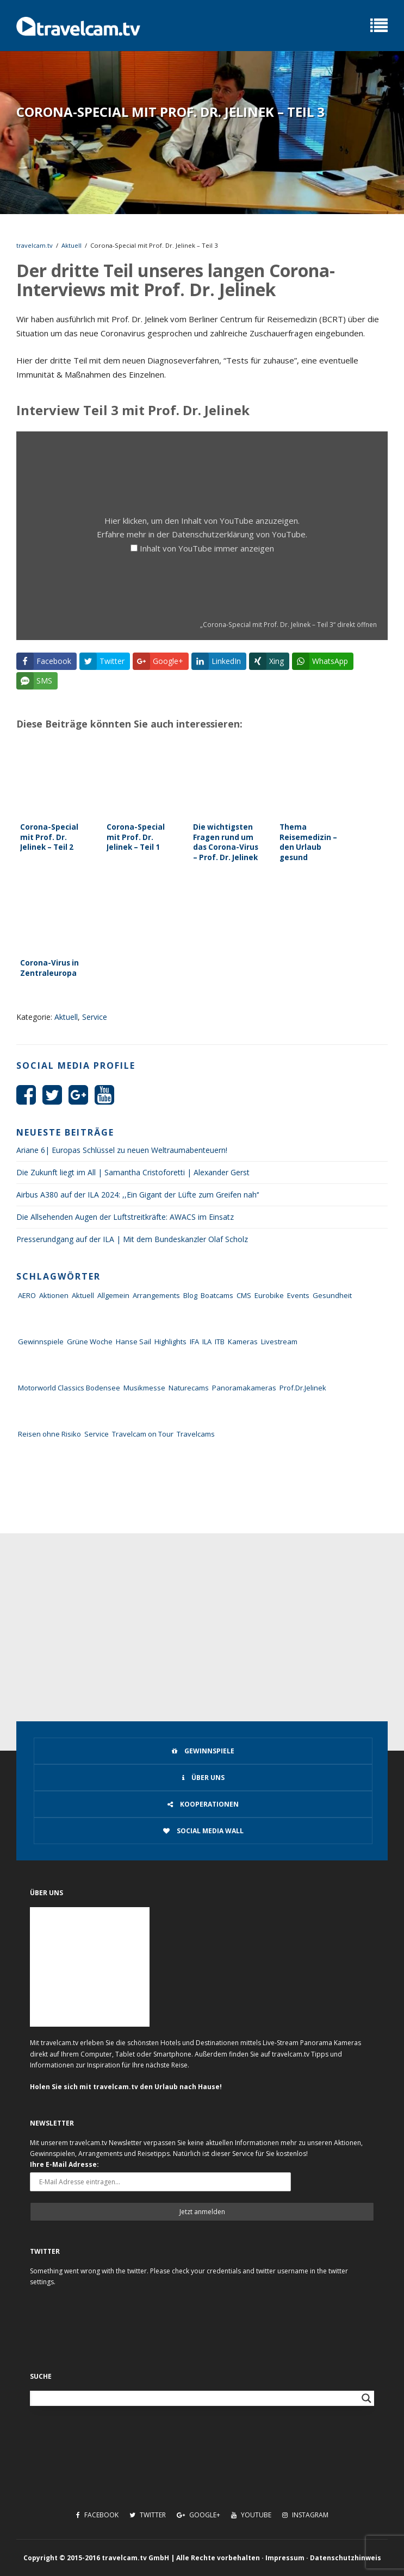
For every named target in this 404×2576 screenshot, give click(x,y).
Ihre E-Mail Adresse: (64, 2164)
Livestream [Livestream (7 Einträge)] (279, 1341)
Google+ (198, 2514)
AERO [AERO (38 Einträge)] (27, 1295)
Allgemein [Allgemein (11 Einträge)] (113, 1295)
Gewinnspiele (203, 1751)
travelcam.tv (34, 245)
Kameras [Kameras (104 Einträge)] (243, 1341)
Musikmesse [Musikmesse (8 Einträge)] (144, 1388)
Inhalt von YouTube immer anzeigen (207, 548)
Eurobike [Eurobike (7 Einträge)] (269, 1295)
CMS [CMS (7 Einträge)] (244, 1295)
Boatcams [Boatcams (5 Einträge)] (217, 1295)
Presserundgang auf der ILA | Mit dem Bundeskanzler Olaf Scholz (132, 1239)
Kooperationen (203, 1804)
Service (94, 1017)
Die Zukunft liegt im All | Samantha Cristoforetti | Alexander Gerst (133, 1172)
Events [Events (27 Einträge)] (298, 1295)
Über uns (203, 1777)
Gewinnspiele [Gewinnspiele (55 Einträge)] (41, 1341)
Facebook (97, 2514)
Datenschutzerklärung (213, 534)
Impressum (284, 2557)
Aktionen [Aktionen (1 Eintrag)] (54, 1295)
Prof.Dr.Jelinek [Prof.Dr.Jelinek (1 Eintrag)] (302, 1388)
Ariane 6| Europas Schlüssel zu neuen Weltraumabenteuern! (121, 1150)
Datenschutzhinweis (345, 2557)
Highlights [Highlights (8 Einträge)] (170, 1341)
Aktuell (71, 245)
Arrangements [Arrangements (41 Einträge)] (156, 1295)
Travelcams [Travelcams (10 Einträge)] (196, 1434)
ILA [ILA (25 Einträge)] (207, 1341)
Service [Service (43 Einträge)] (96, 1434)
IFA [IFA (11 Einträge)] (194, 1341)
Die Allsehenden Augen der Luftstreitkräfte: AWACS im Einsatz (125, 1217)
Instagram (305, 2514)
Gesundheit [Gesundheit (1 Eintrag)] (332, 1295)
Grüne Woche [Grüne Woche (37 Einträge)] (90, 1341)
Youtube (251, 2514)
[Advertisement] (202, 1615)
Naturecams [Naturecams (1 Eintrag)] (189, 1388)
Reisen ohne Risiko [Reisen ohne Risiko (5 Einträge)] (49, 1434)
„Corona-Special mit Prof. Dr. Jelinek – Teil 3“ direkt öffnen (288, 624)
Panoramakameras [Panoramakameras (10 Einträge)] (244, 1388)
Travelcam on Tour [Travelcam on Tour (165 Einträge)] (142, 1434)
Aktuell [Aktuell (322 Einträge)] (83, 1295)
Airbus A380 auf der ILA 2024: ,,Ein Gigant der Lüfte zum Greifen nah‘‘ (137, 1194)
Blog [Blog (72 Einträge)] (190, 1295)
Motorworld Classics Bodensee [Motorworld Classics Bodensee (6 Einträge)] (69, 1388)
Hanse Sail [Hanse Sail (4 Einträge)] (133, 1341)
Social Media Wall (203, 1830)
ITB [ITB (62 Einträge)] (220, 1341)
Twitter (147, 2514)
